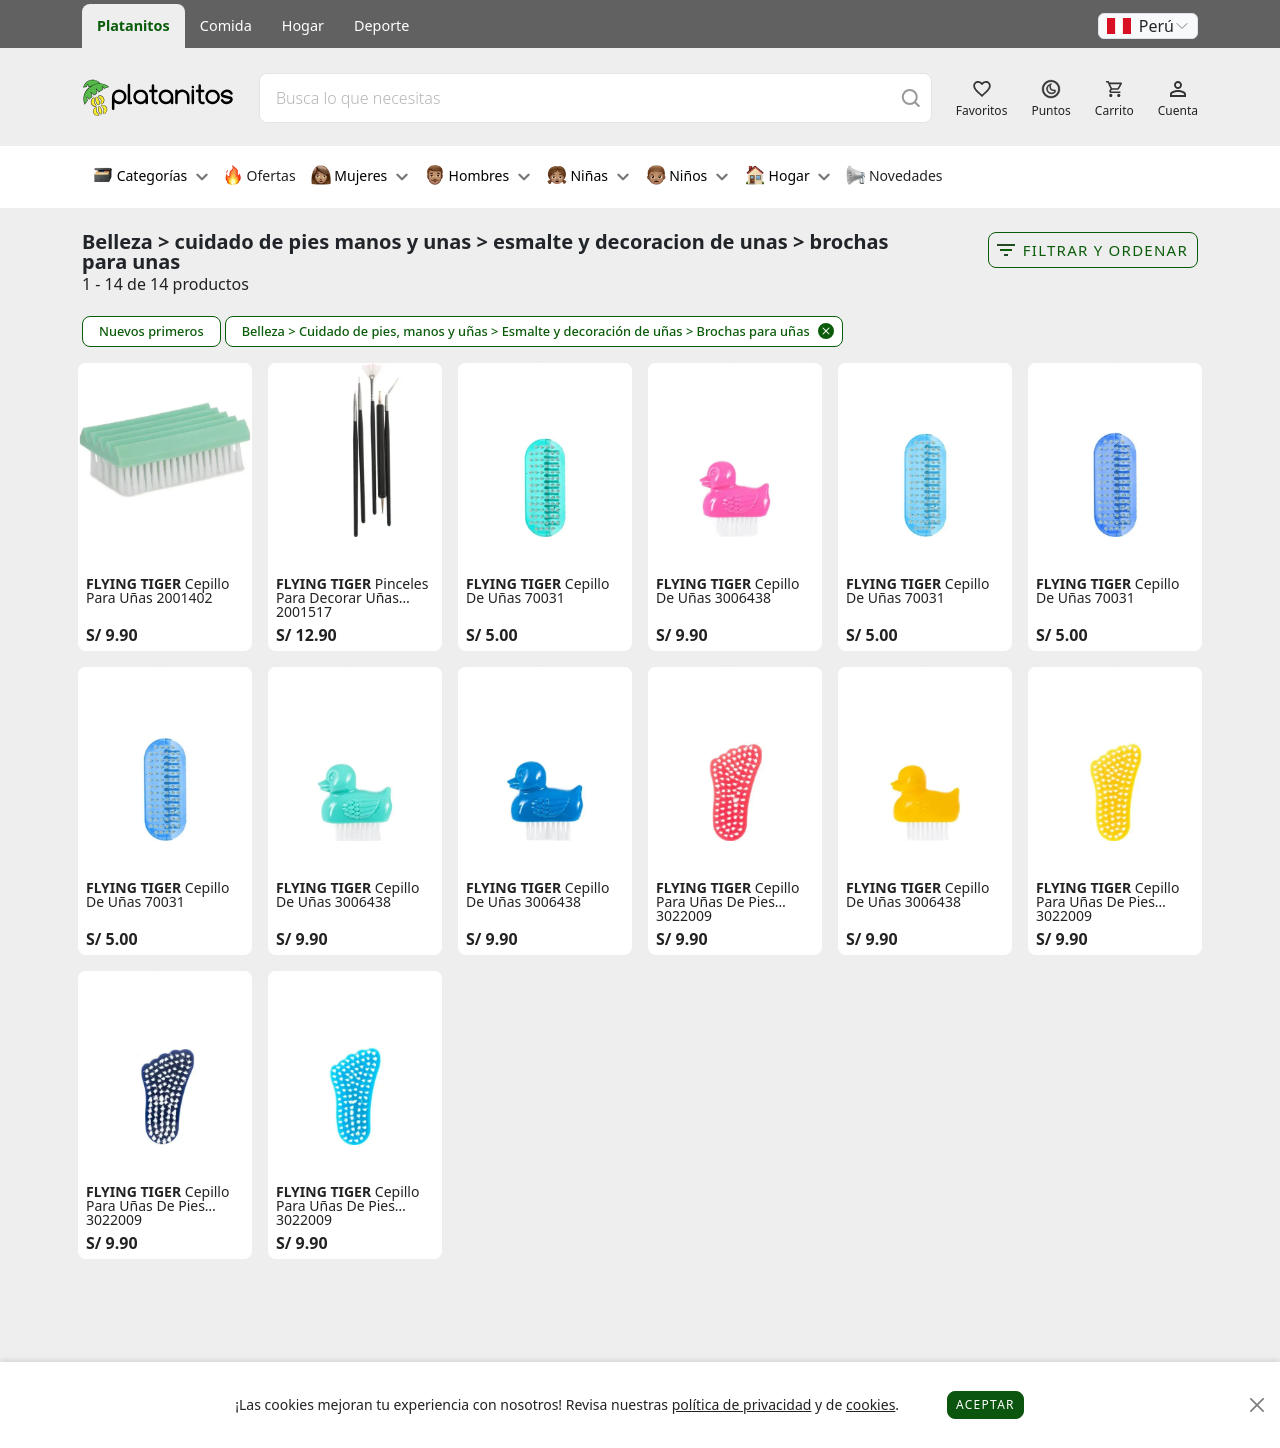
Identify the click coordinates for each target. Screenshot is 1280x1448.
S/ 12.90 (306, 635)
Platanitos (133, 25)
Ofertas (259, 177)
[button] (1148, 26)
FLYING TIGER (133, 584)
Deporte (381, 25)
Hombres (477, 177)
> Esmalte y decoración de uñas (587, 331)
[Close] (1257, 1405)
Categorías (150, 177)
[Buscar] (911, 97)
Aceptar (985, 1404)
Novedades (893, 177)
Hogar (303, 25)
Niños (687, 177)
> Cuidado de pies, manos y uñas (387, 331)
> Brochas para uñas (748, 331)
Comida (226, 25)
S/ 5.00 (492, 635)
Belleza (263, 331)
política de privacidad (742, 1404)
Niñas (588, 177)
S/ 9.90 (112, 635)
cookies (870, 1404)
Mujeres (359, 177)
